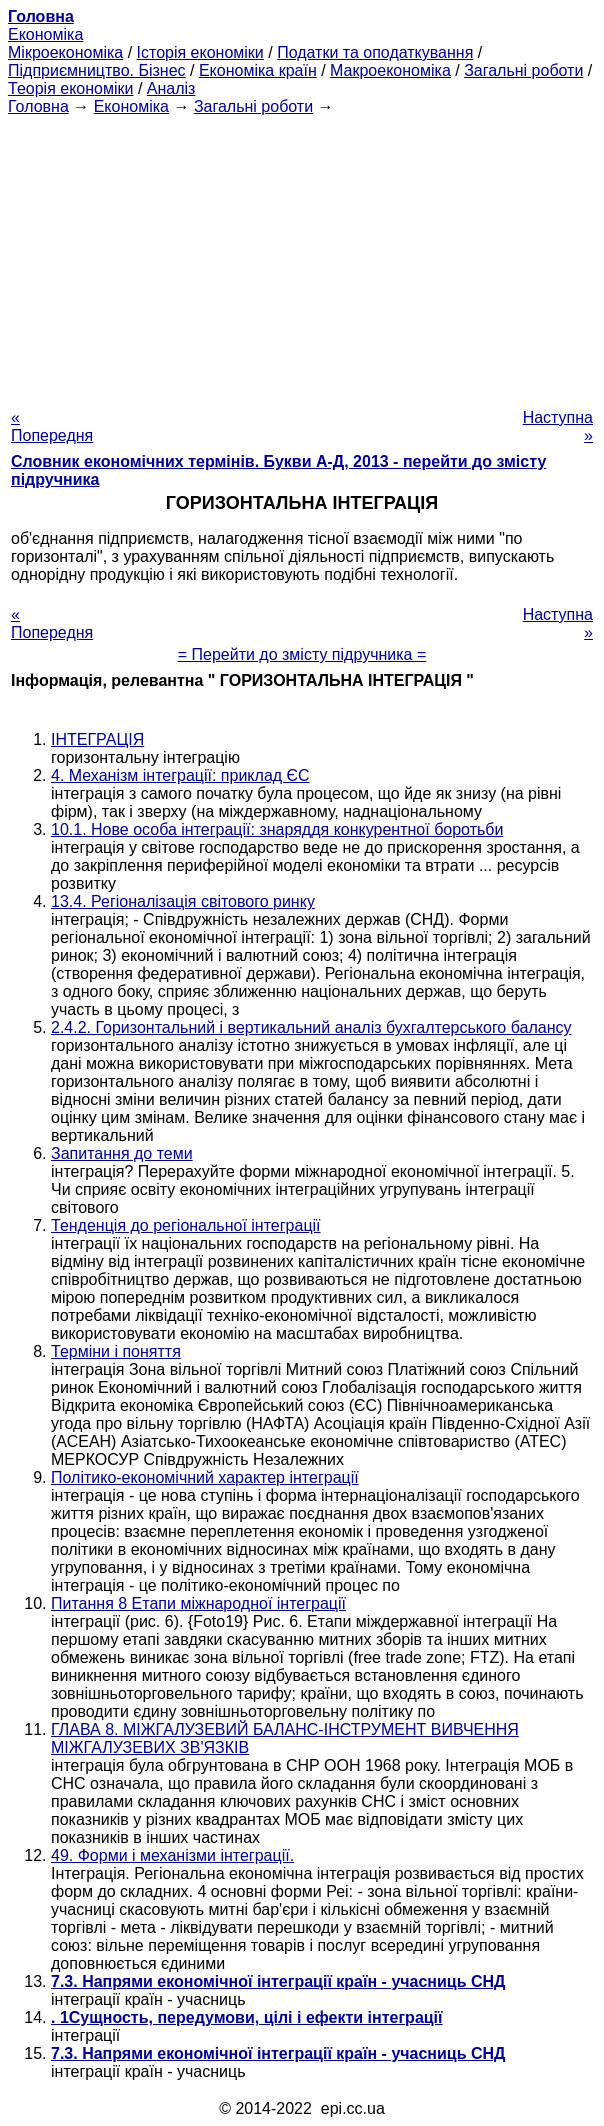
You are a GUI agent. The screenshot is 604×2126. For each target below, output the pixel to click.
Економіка (45, 34)
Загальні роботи (523, 70)
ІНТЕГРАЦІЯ (97, 739)
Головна (38, 106)
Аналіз (171, 88)
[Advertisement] (302, 256)
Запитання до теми (122, 1153)
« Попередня (52, 426)
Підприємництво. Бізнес (97, 70)
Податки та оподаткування (375, 52)
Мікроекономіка (65, 52)
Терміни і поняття (116, 1351)
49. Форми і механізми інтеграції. (172, 1855)
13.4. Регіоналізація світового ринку (183, 901)
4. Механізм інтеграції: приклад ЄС (180, 775)
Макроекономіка (390, 70)
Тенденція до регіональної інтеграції (186, 1225)
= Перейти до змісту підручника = (302, 654)
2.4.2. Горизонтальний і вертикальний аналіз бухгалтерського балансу (311, 1027)
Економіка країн (258, 70)
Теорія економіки (70, 88)
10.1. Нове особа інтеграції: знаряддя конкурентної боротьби (277, 829)
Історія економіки (200, 52)
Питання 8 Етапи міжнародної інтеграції (198, 1603)
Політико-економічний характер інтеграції (205, 1477)
